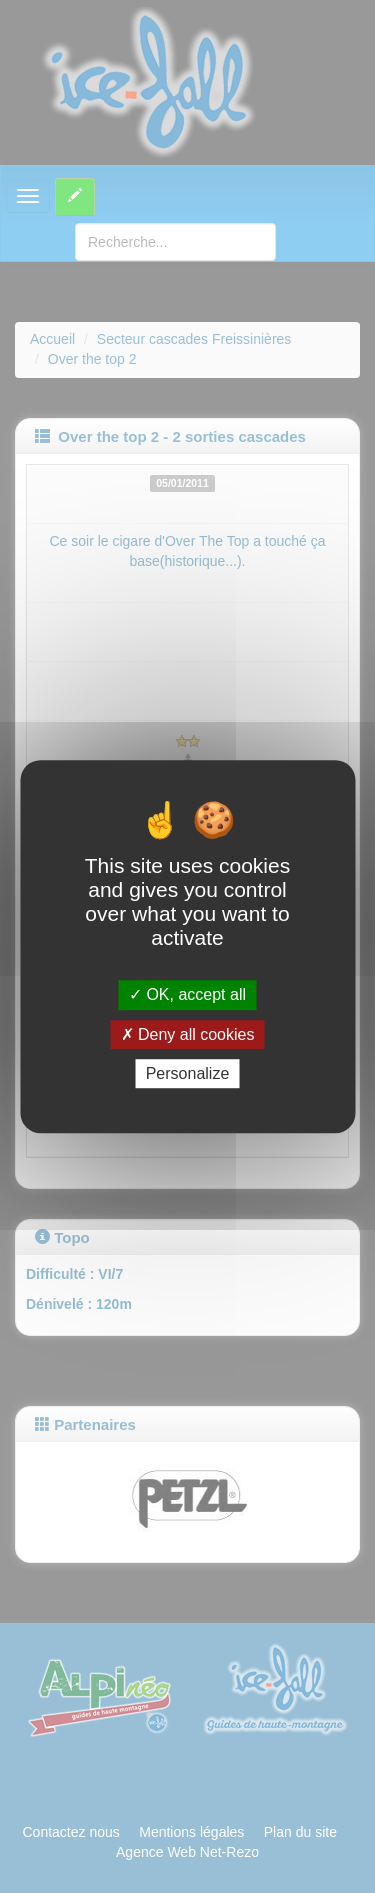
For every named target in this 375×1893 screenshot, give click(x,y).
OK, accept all (187, 995)
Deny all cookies (188, 1034)
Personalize (188, 1073)
